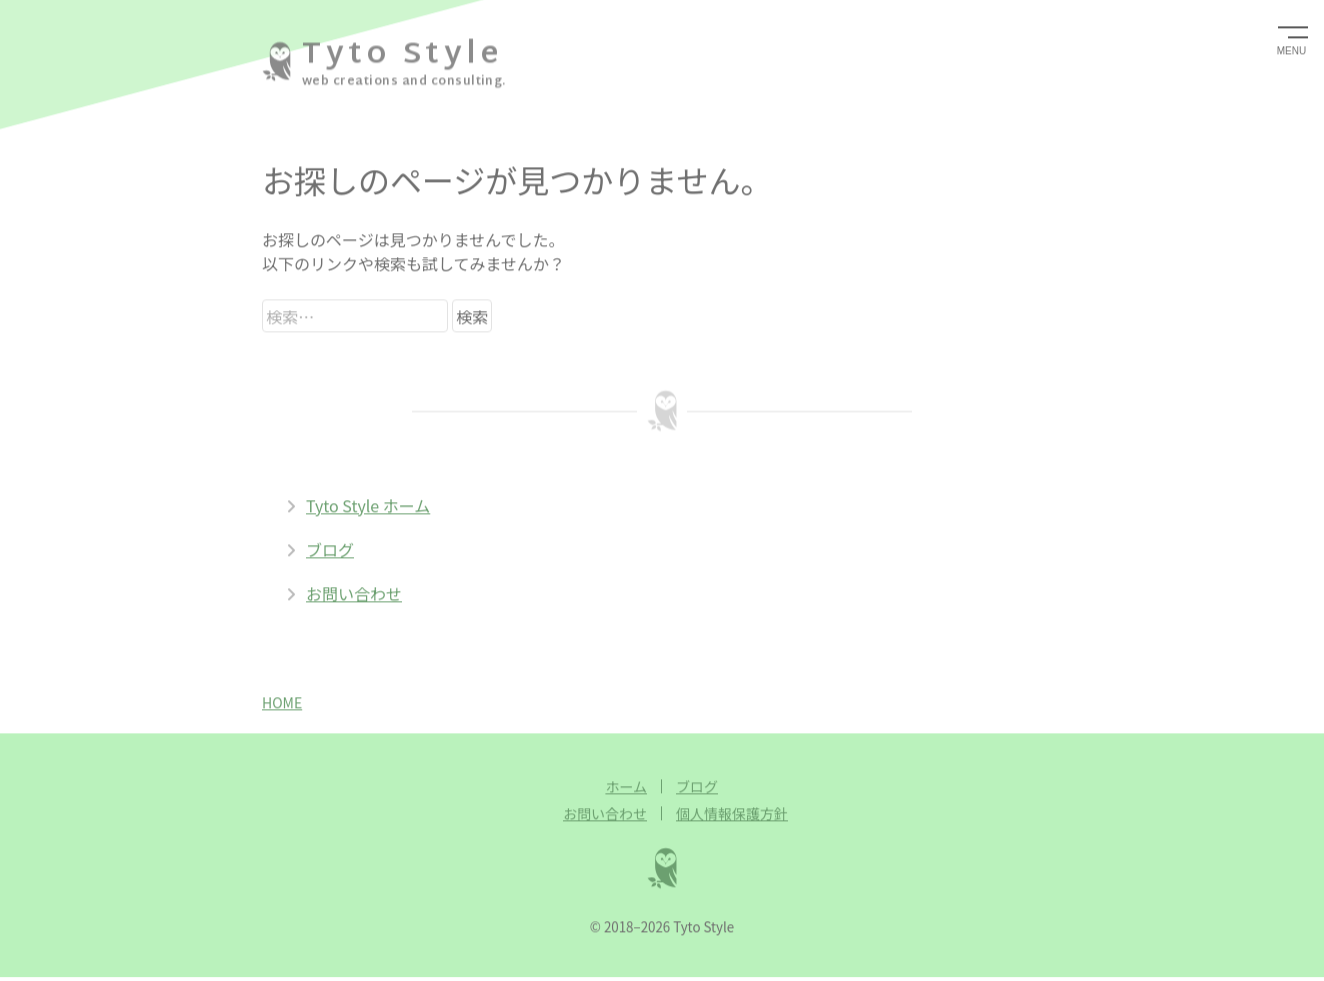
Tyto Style (402, 53)
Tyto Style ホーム (358, 504)
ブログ (320, 548)
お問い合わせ (344, 592)
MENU (1291, 49)
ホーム (626, 785)
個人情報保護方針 (732, 812)
